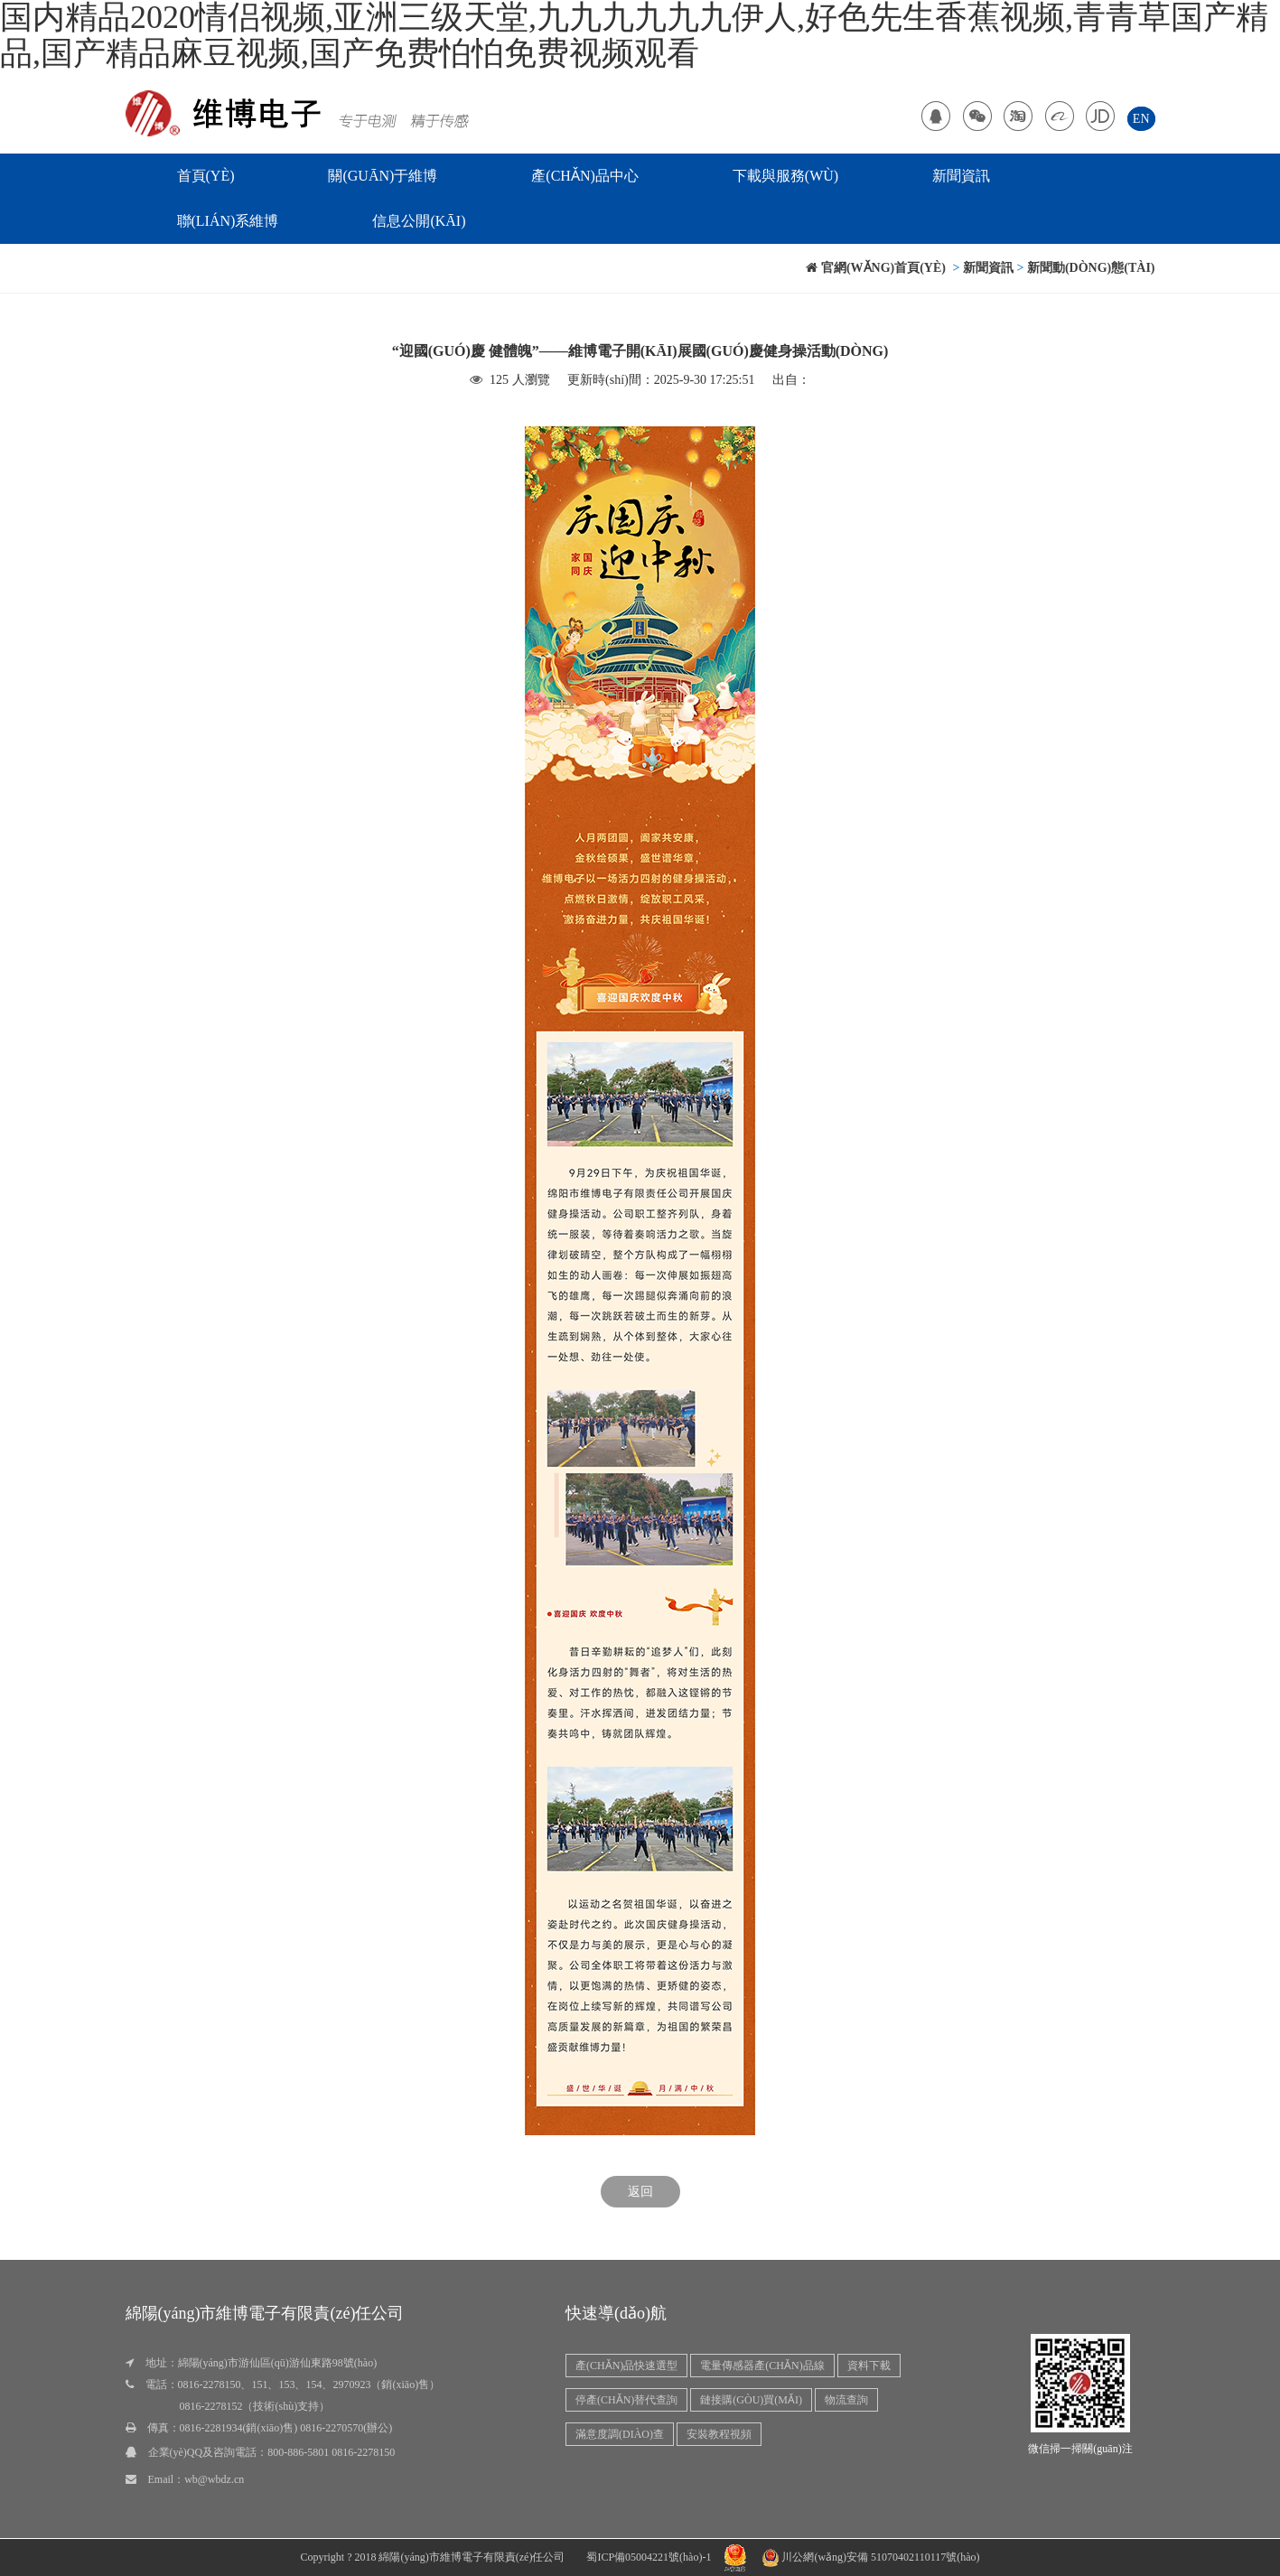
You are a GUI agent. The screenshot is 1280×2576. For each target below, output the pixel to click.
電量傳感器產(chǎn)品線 (762, 2365)
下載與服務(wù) (785, 175)
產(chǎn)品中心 (584, 175)
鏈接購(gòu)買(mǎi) (751, 2400)
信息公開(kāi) (418, 221)
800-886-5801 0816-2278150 (331, 2452)
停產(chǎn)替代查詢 (626, 2400)
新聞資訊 (961, 175)
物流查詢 (846, 2400)
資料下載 (869, 2365)
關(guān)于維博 (382, 175)
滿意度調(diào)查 (619, 2434)
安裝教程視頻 (719, 2434)
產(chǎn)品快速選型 (626, 2365)
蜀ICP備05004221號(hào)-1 (648, 2557)
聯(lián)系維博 (228, 221)
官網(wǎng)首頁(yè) (876, 268)
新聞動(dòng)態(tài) (1091, 268)
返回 (640, 2191)
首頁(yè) (206, 175)
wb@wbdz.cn (214, 2479)
